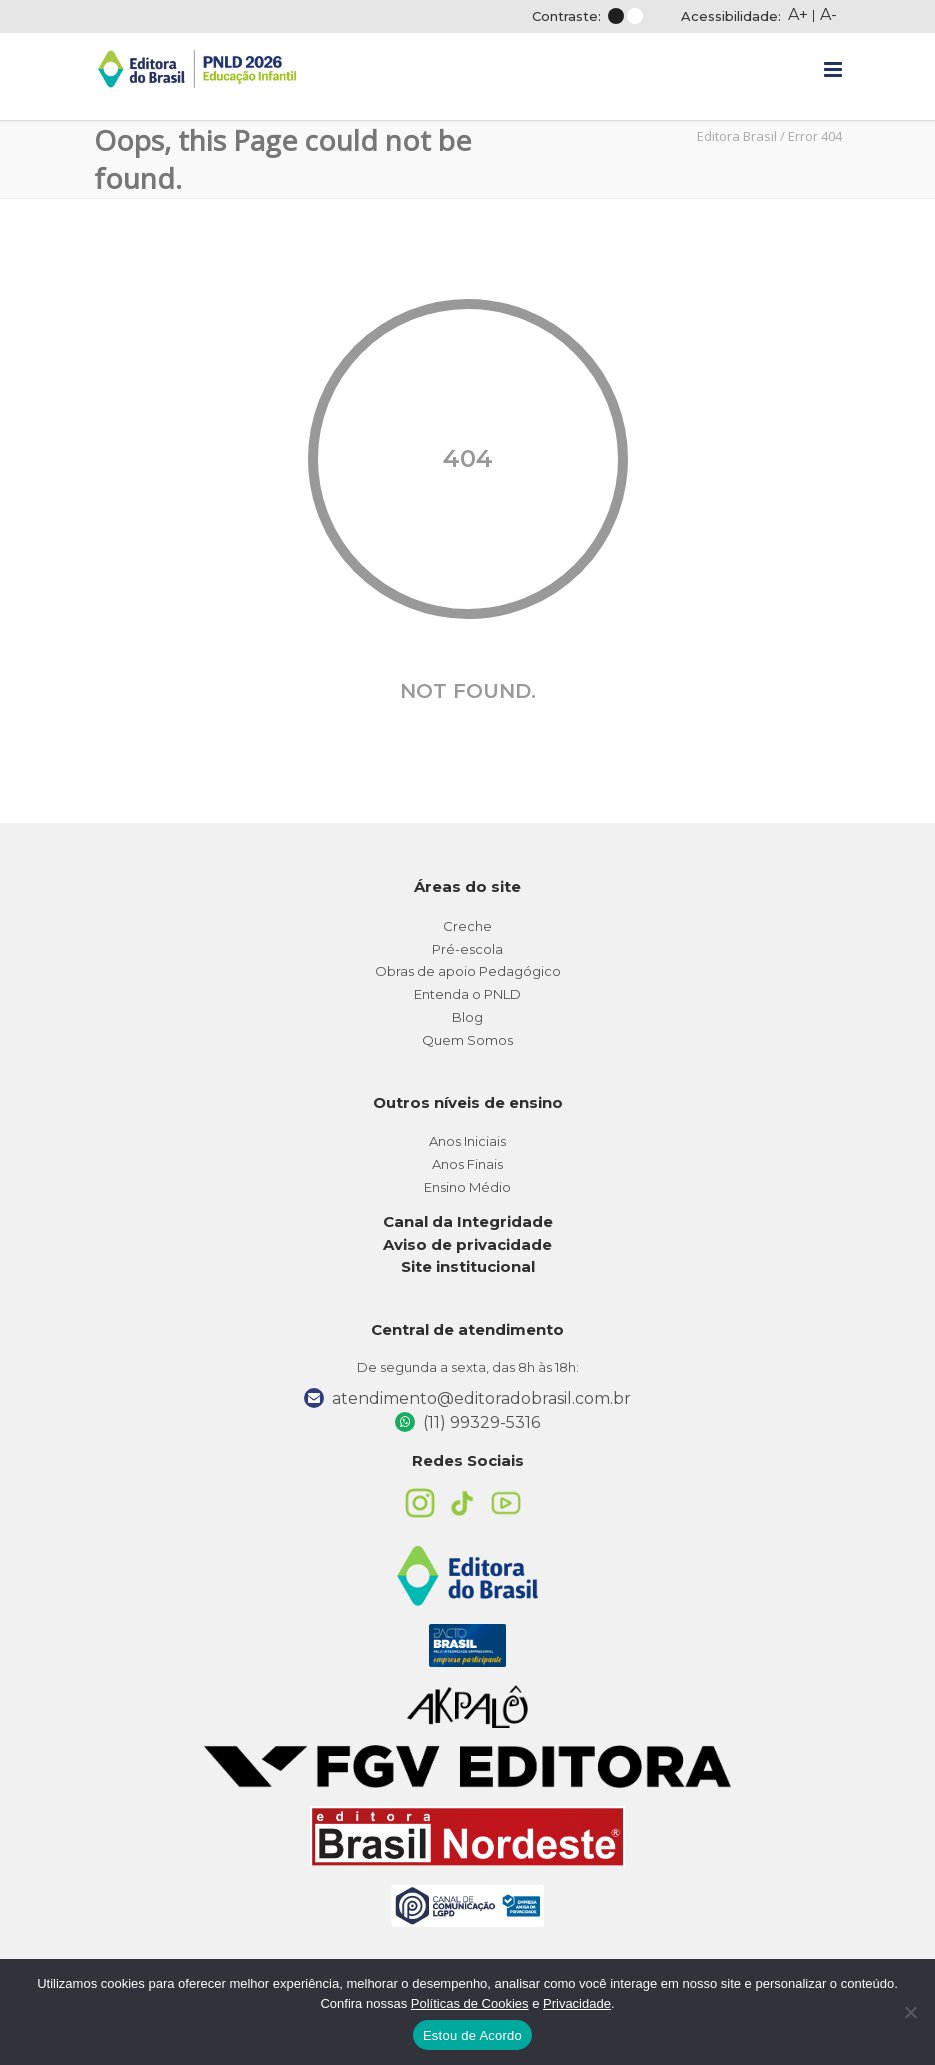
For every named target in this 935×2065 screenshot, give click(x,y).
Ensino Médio (467, 1187)
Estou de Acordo (472, 2035)
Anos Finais (467, 1164)
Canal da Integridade (468, 1221)
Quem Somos (467, 1040)
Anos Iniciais (467, 1141)
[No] (910, 2012)
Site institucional (468, 1266)
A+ (798, 14)
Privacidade (577, 2003)
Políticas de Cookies (470, 2003)
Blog (467, 1017)
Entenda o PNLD (467, 994)
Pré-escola (467, 949)
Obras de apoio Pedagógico (468, 971)
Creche (467, 926)
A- (828, 14)
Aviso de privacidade (467, 1244)
